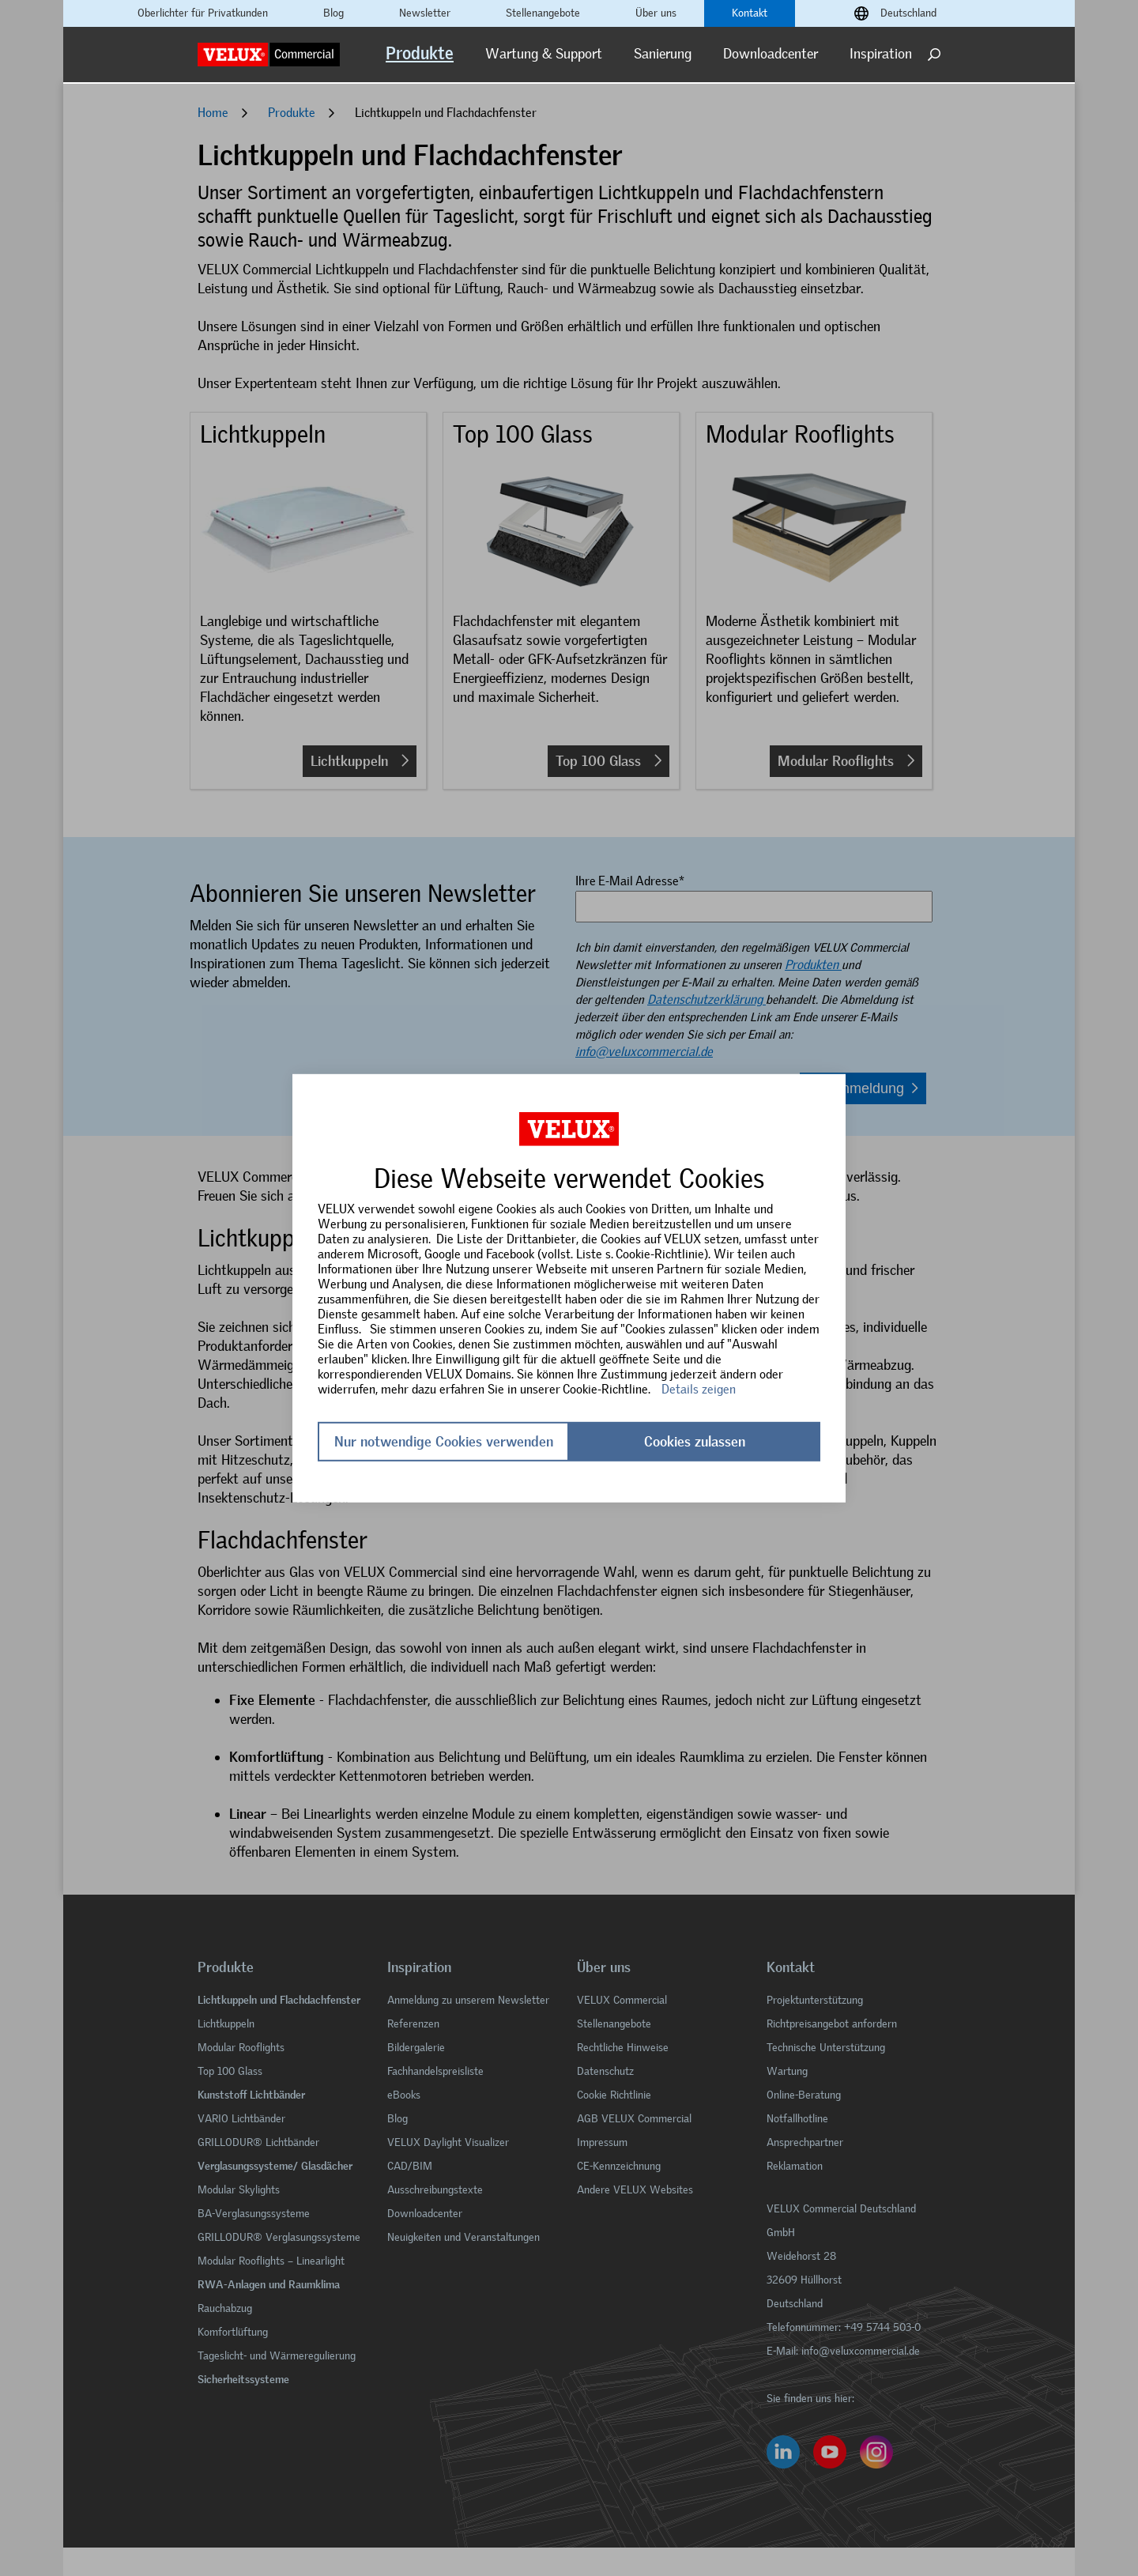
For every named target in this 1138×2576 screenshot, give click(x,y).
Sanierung (662, 53)
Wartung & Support (543, 53)
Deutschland (908, 13)
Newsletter (424, 13)
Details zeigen (698, 1388)
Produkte (420, 53)
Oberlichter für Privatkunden (203, 13)
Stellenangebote (543, 13)
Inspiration (881, 53)
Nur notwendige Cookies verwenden (443, 1441)
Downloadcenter (770, 53)
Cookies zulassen (694, 1441)
